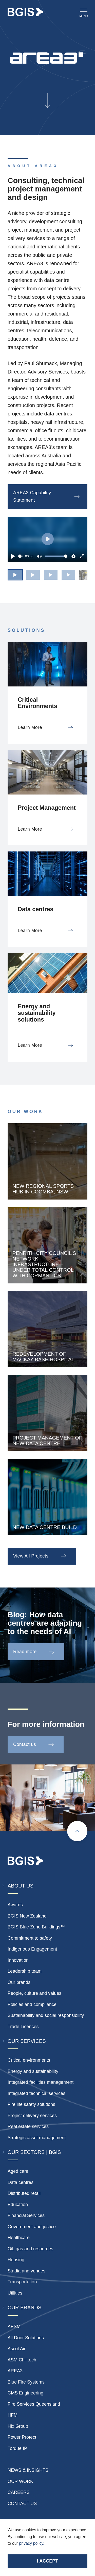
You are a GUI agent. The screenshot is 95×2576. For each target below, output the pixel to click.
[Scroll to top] (77, 1831)
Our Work (20, 2481)
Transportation (22, 2281)
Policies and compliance (32, 2004)
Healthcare (19, 2237)
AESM (14, 2326)
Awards (15, 1904)
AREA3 (15, 2370)
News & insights (28, 2470)
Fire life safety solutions (31, 2104)
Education (18, 2204)
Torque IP (17, 2448)
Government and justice (32, 2226)
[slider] (20, 556)
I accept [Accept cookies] (47, 2561)
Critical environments (29, 2060)
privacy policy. (31, 2543)
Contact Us (22, 2503)
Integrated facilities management (40, 2082)
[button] (15, 574)
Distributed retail (24, 2193)
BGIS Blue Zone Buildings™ (36, 1926)
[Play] (13, 556)
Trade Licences (23, 2026)
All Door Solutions (26, 2337)
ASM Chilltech (22, 2359)
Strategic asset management (37, 2137)
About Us (20, 1886)
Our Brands (24, 2307)
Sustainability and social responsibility (46, 2015)
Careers (19, 2492)
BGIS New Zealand (27, 1916)
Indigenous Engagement (32, 1949)
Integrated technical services (36, 2093)
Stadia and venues (26, 2270)
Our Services (27, 2041)
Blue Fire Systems (26, 2382)
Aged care (18, 2171)
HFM (12, 2415)
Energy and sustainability (33, 2071)
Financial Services (26, 2215)
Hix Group (18, 2426)
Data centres (20, 2182)
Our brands (19, 1982)
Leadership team (25, 1971)
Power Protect (22, 2437)
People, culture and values (34, 1993)
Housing (16, 2259)
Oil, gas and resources (30, 2248)
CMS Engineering (25, 2392)
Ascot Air (17, 2348)
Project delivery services (32, 2115)
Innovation (18, 1960)
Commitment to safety (30, 1938)
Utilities (15, 2293)
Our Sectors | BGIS (34, 2152)
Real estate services (28, 2126)
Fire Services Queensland (34, 2404)
